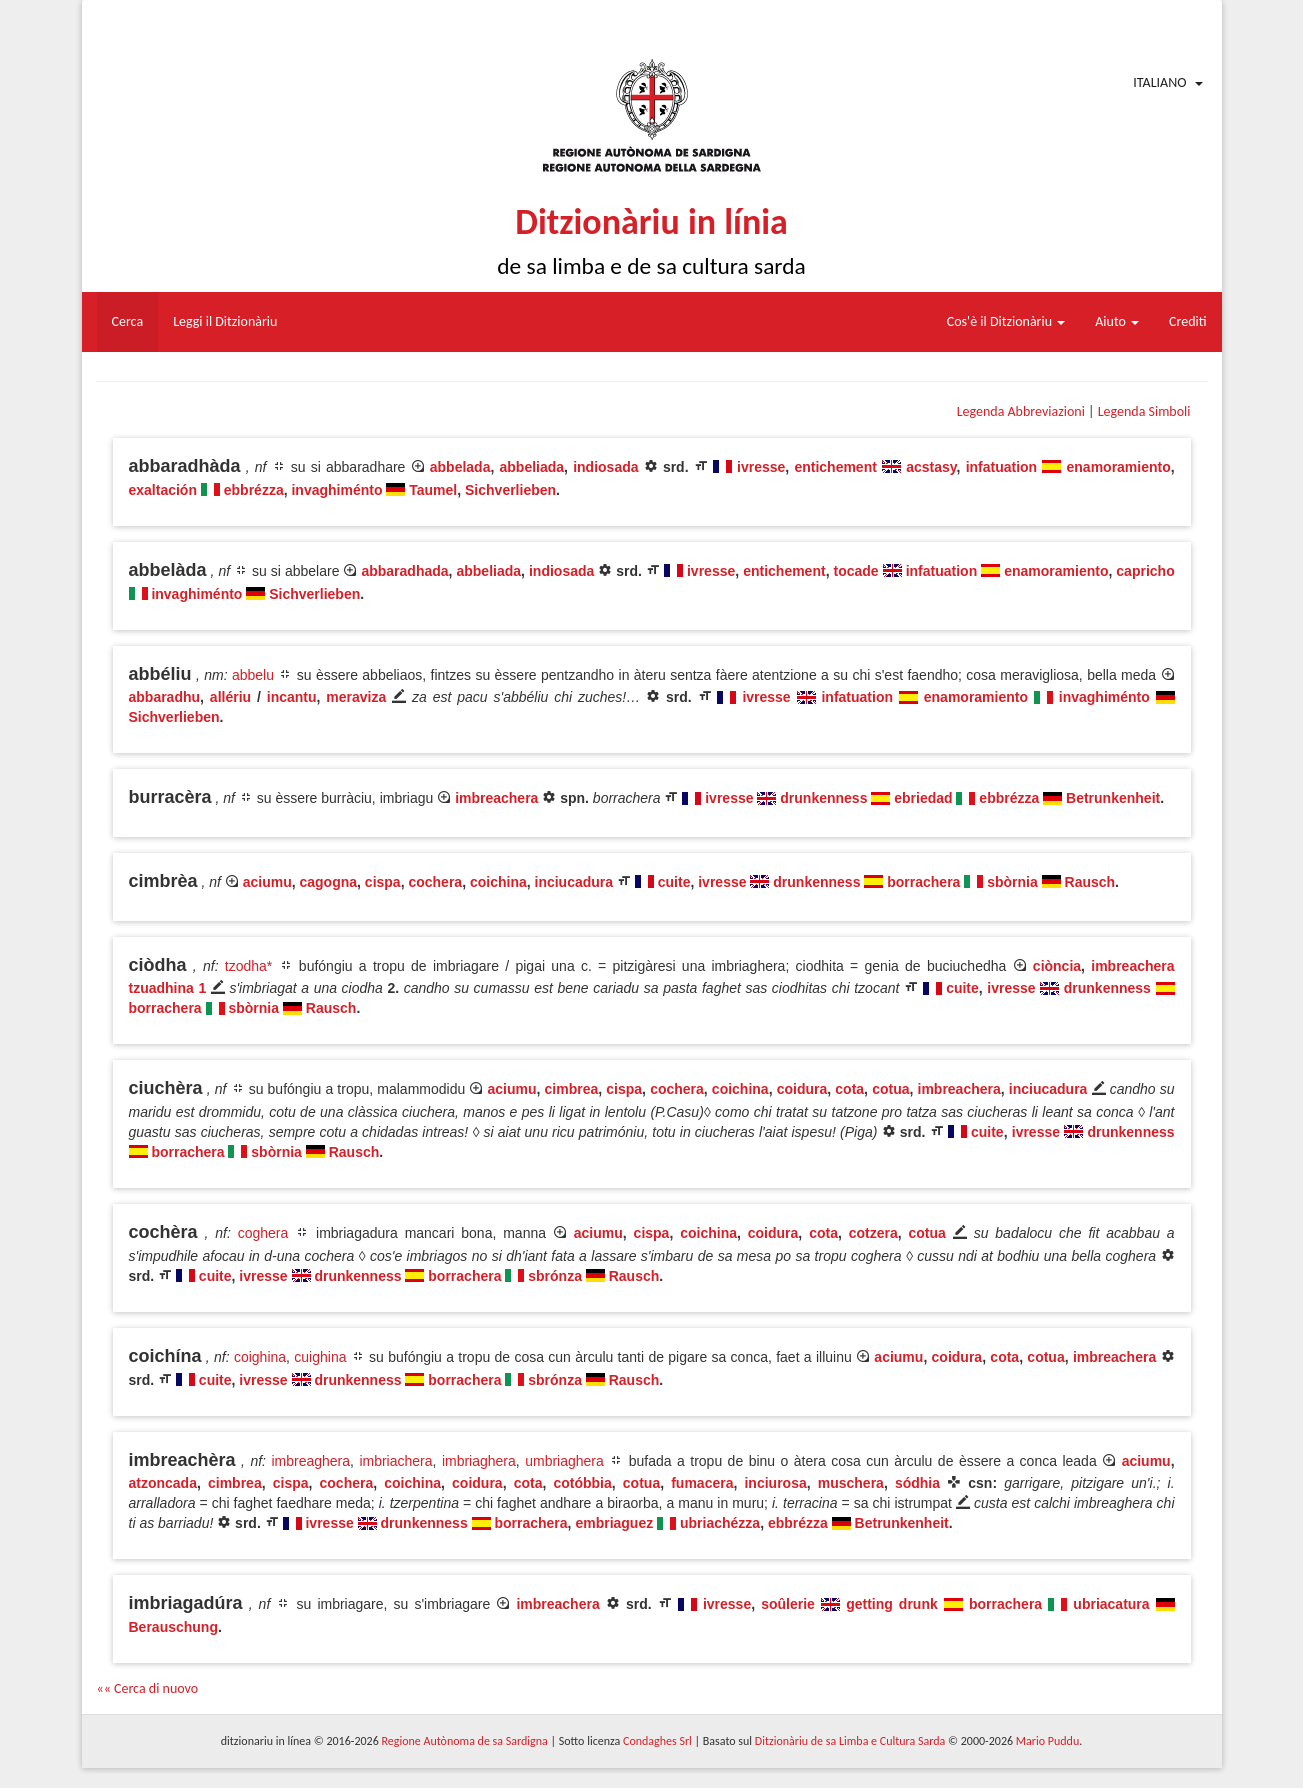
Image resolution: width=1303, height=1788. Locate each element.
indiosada (605, 467)
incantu (292, 697)
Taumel (433, 490)
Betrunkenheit (1113, 798)
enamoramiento (1119, 467)
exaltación (163, 490)
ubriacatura (1111, 1604)
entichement (835, 467)
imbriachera (395, 1461)
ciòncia (1057, 966)
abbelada (460, 467)
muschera (851, 1483)
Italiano (1159, 82)
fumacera (702, 1483)
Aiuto (1117, 321)
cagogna (328, 882)
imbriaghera (479, 1461)
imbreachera (496, 798)
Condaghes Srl (657, 1741)
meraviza (356, 697)
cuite (674, 882)
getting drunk (895, 1604)
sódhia (917, 1483)
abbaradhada (404, 571)
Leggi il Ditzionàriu (225, 321)
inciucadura (574, 882)
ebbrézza (254, 490)
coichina (498, 882)
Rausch (1090, 882)
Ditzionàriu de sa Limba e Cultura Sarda (850, 1741)
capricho (1145, 571)
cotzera (873, 1233)
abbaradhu (165, 697)
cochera (435, 882)
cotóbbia (582, 1483)
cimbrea (572, 1089)
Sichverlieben (510, 490)
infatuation (1002, 467)
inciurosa (775, 1483)
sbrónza (555, 1276)
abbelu (253, 675)
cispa (383, 882)
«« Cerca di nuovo (148, 1688)
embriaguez (614, 1523)
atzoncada (163, 1483)
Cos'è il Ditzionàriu (1006, 321)
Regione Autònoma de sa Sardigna (464, 1741)
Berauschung (173, 1627)
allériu (230, 697)
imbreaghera (310, 1461)
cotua (890, 1089)
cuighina (320, 1357)
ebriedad (923, 798)
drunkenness (823, 798)
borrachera (923, 882)
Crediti (1188, 321)
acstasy (931, 467)
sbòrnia (1012, 882)
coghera (263, 1233)
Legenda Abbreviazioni (1021, 411)
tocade (856, 571)
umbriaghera (564, 1461)
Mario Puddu (1047, 1741)
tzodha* (248, 966)
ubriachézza (720, 1523)
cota (849, 1089)
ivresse (761, 467)
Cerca (128, 321)
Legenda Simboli (1144, 411)
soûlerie (788, 1604)
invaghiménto (336, 490)
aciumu (267, 882)
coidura (802, 1089)
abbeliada (532, 467)
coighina (260, 1357)
